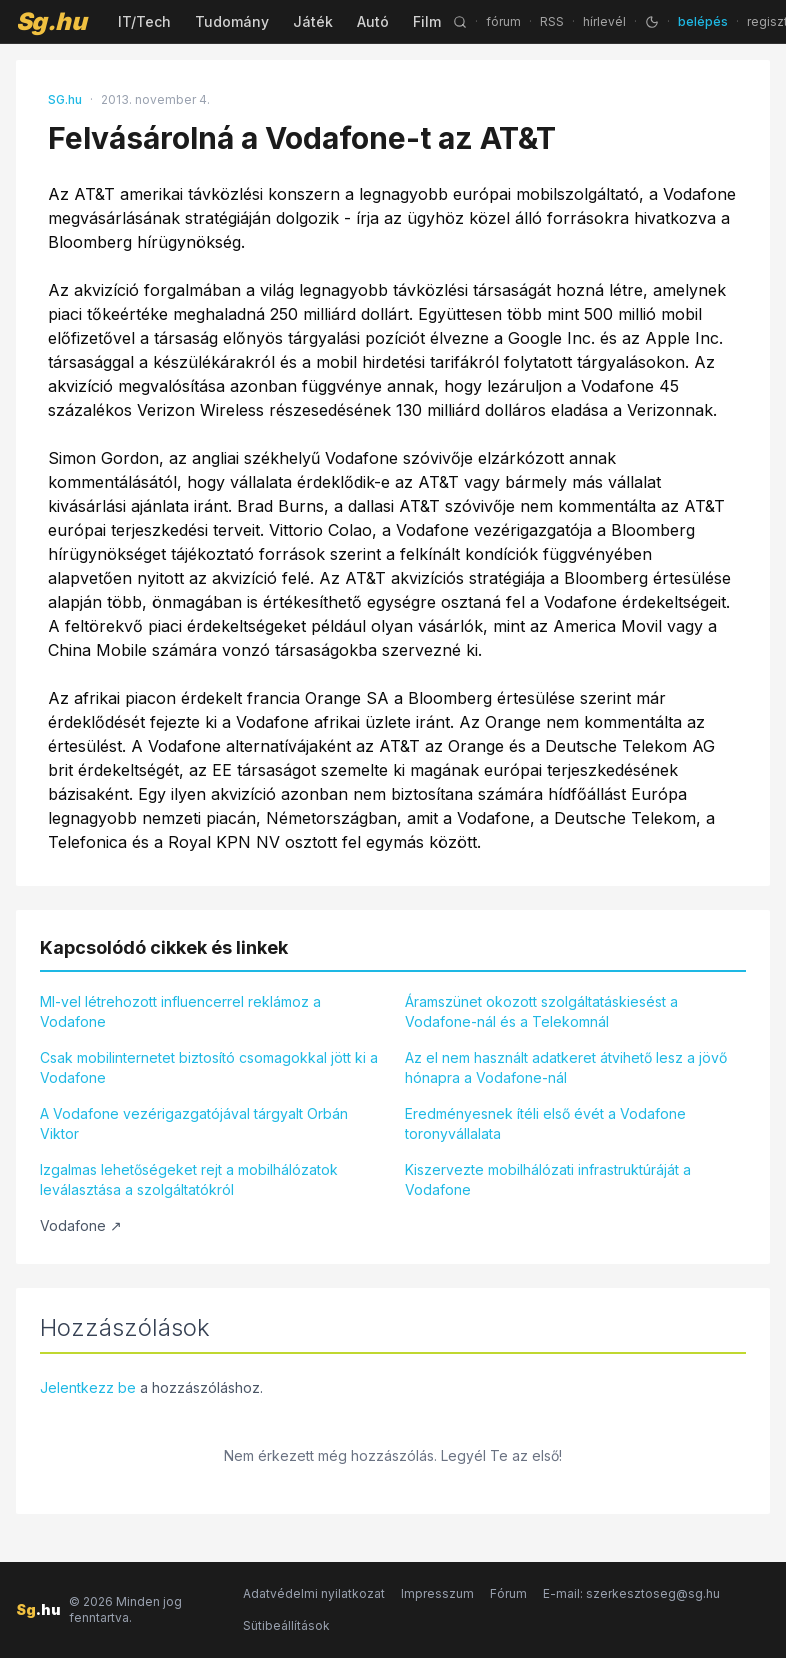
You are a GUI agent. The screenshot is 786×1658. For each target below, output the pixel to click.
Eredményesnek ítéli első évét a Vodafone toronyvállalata (545, 1123)
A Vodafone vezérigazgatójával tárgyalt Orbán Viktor (194, 1123)
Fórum (508, 1593)
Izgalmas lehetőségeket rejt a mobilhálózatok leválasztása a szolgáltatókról (189, 1179)
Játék (313, 21)
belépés (703, 21)
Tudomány (232, 21)
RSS (552, 21)
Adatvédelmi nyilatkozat (314, 1593)
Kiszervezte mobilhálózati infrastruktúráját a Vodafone (548, 1179)
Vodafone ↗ (81, 1225)
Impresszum (437, 1593)
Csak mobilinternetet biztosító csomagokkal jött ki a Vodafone (209, 1067)
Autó (373, 21)
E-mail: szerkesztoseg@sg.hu (631, 1593)
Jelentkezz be (88, 1387)
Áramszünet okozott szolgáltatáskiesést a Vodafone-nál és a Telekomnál (541, 1011)
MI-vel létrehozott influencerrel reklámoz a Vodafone (180, 1011)
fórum (503, 21)
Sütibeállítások (286, 1625)
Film (427, 21)
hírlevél (604, 21)
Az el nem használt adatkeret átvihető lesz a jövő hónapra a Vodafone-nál (566, 1067)
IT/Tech (144, 21)
